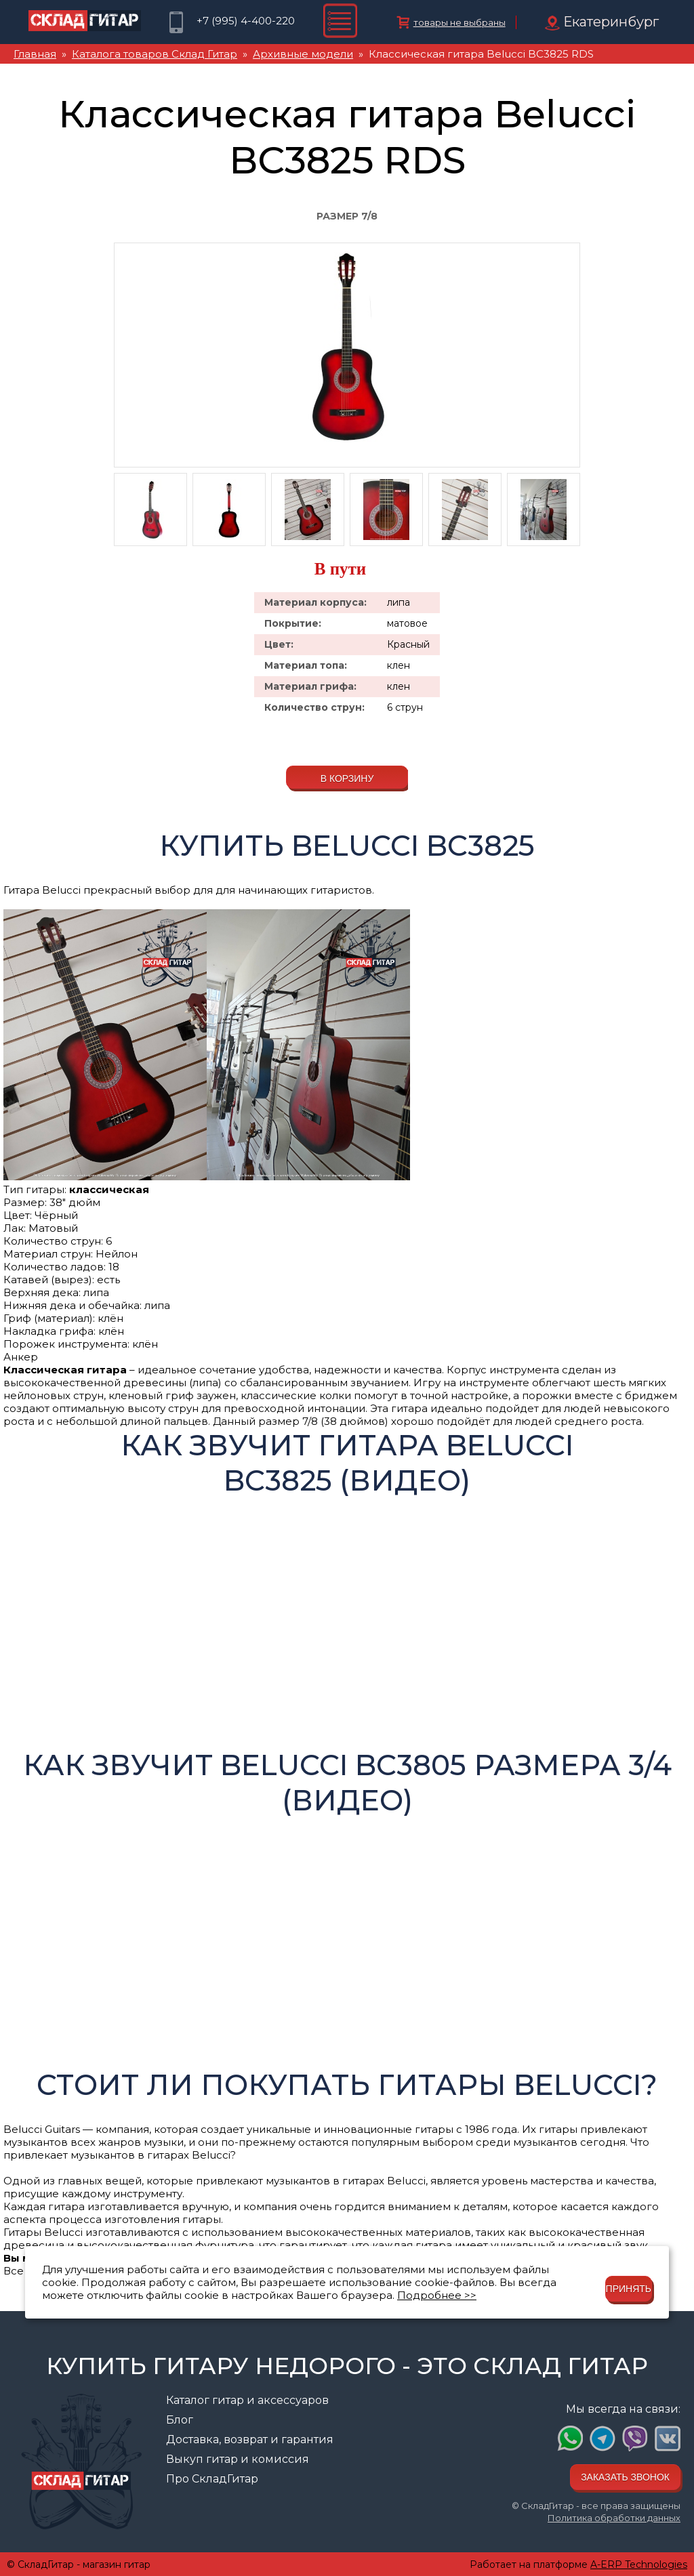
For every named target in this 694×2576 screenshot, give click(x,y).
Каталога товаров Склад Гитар (154, 53)
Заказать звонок (625, 2477)
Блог (179, 2419)
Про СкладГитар (212, 2478)
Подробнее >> (436, 2295)
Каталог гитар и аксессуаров (247, 2400)
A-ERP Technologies (638, 2564)
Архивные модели (303, 53)
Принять (628, 2288)
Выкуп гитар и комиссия (237, 2459)
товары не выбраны (459, 22)
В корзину (347, 778)
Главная (35, 53)
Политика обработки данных (614, 2517)
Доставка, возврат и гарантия (249, 2439)
